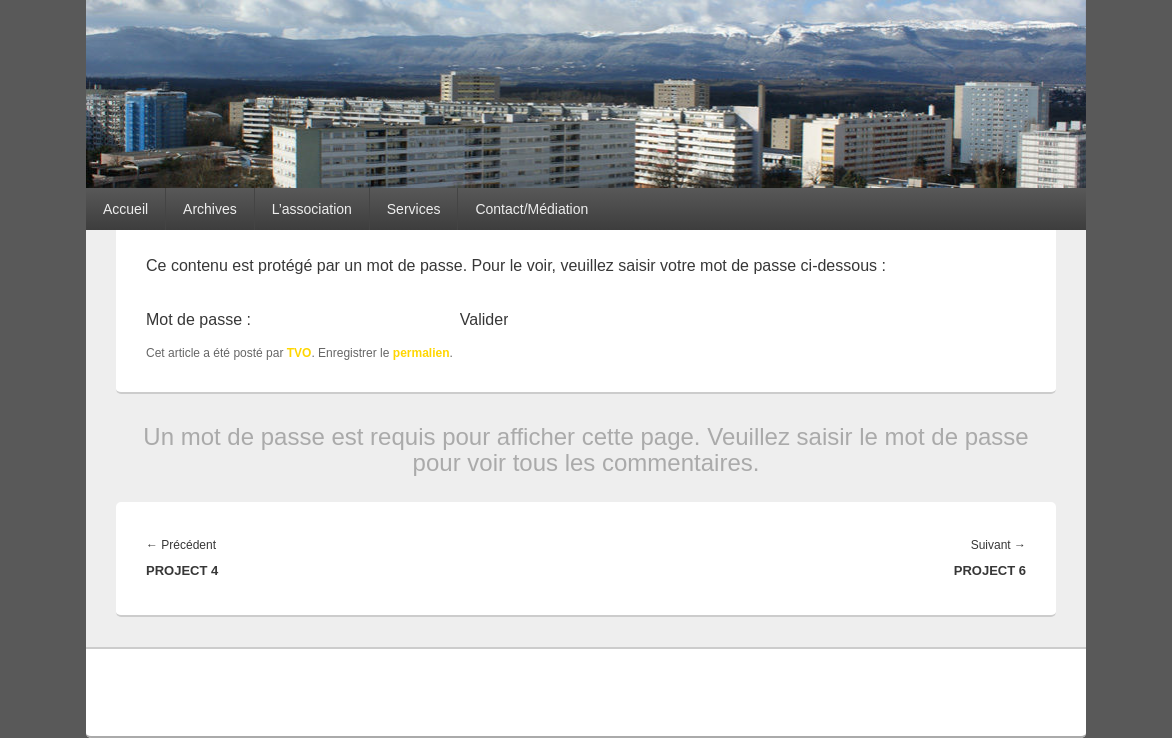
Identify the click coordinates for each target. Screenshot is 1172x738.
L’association (312, 209)
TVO (299, 353)
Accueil (125, 209)
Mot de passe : (300, 319)
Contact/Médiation (531, 209)
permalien (421, 353)
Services (414, 209)
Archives (210, 209)
